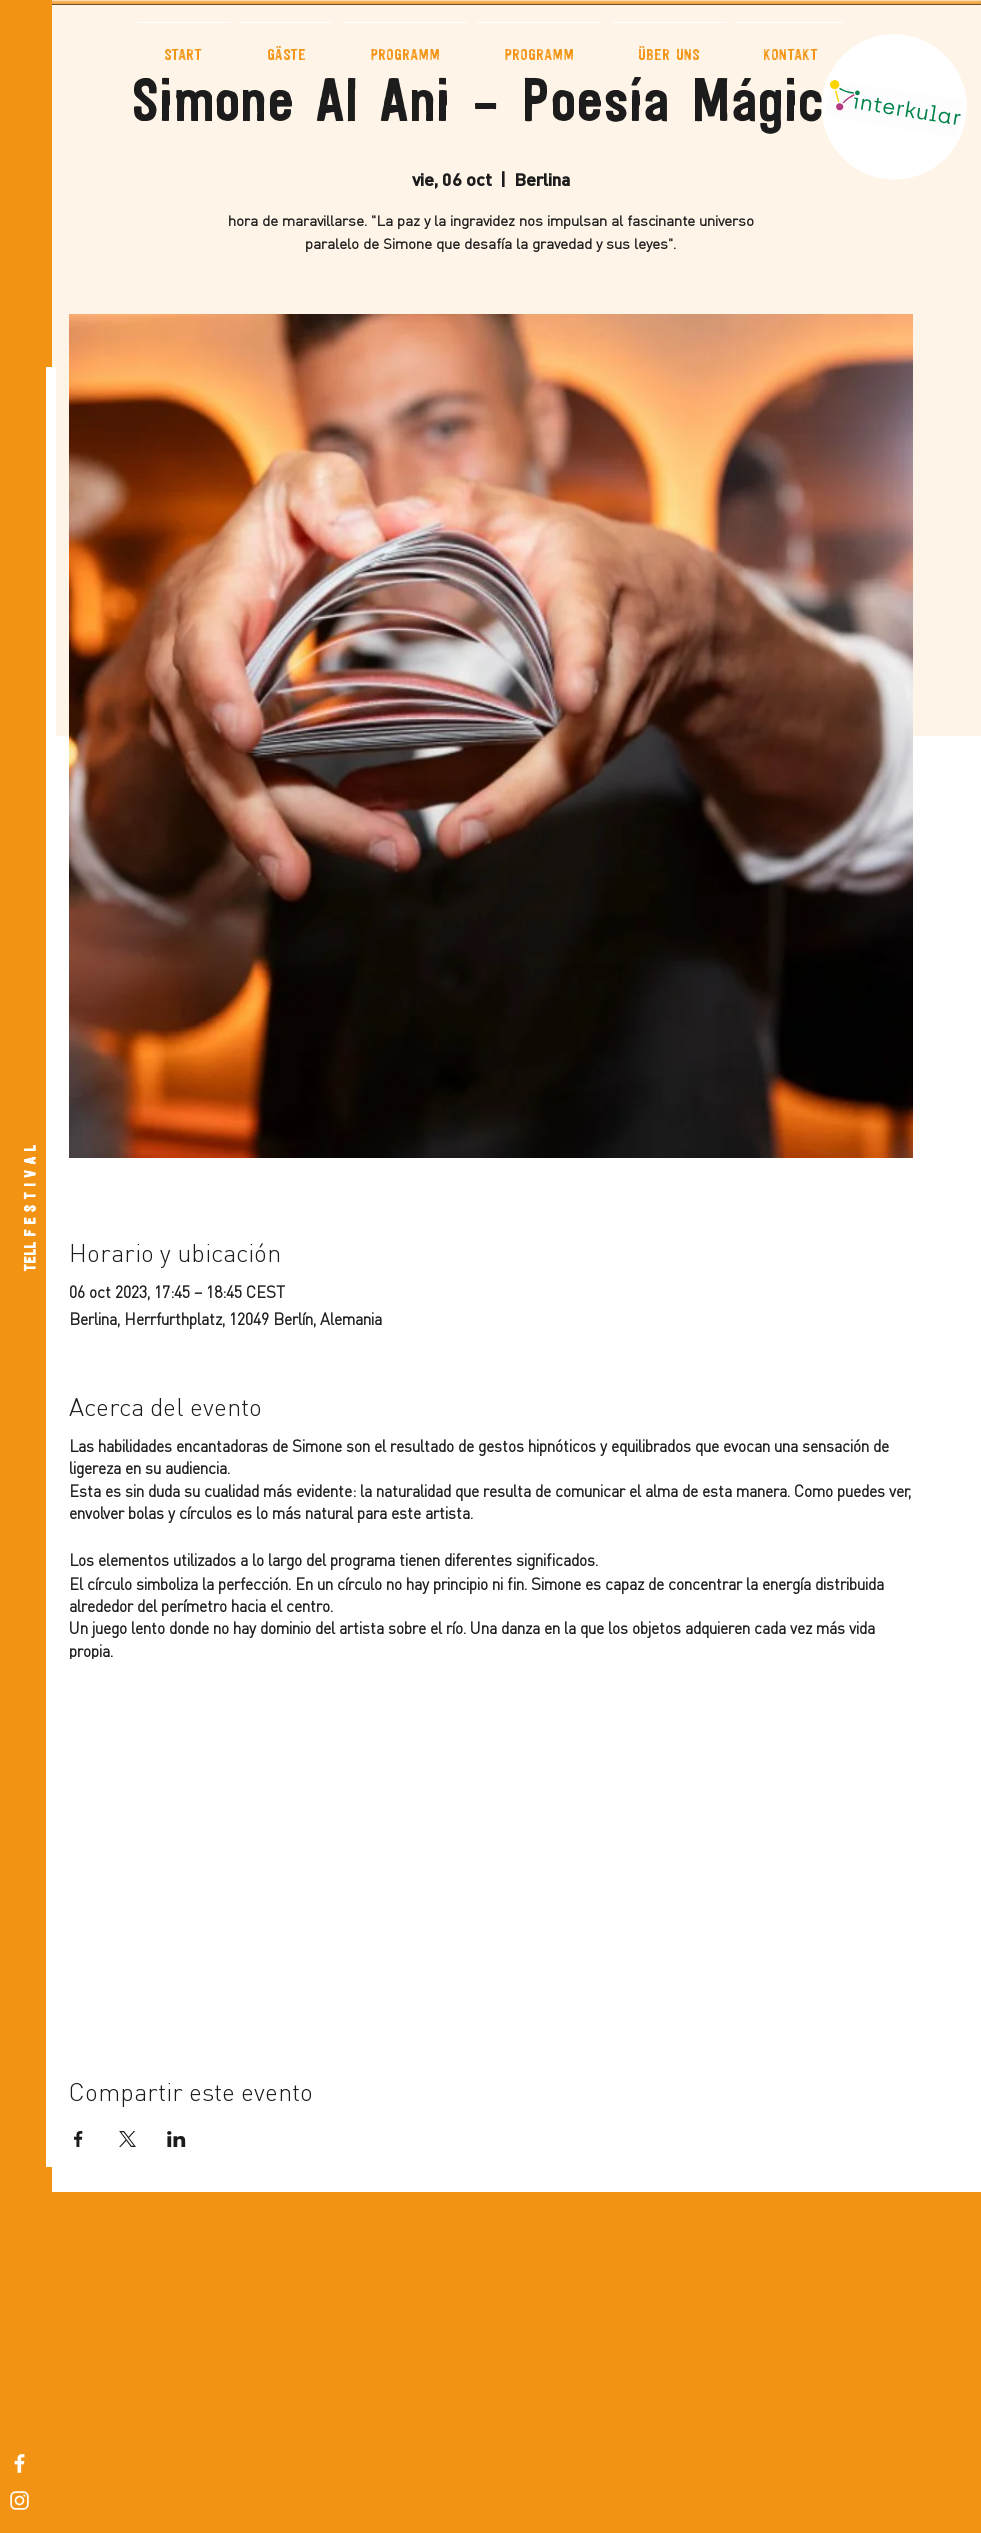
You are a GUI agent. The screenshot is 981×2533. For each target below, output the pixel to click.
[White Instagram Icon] (19, 2500)
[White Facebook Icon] (19, 2463)
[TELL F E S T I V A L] (30, 1209)
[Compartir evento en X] (127, 2139)
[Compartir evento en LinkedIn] (176, 2139)
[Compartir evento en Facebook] (78, 2139)
